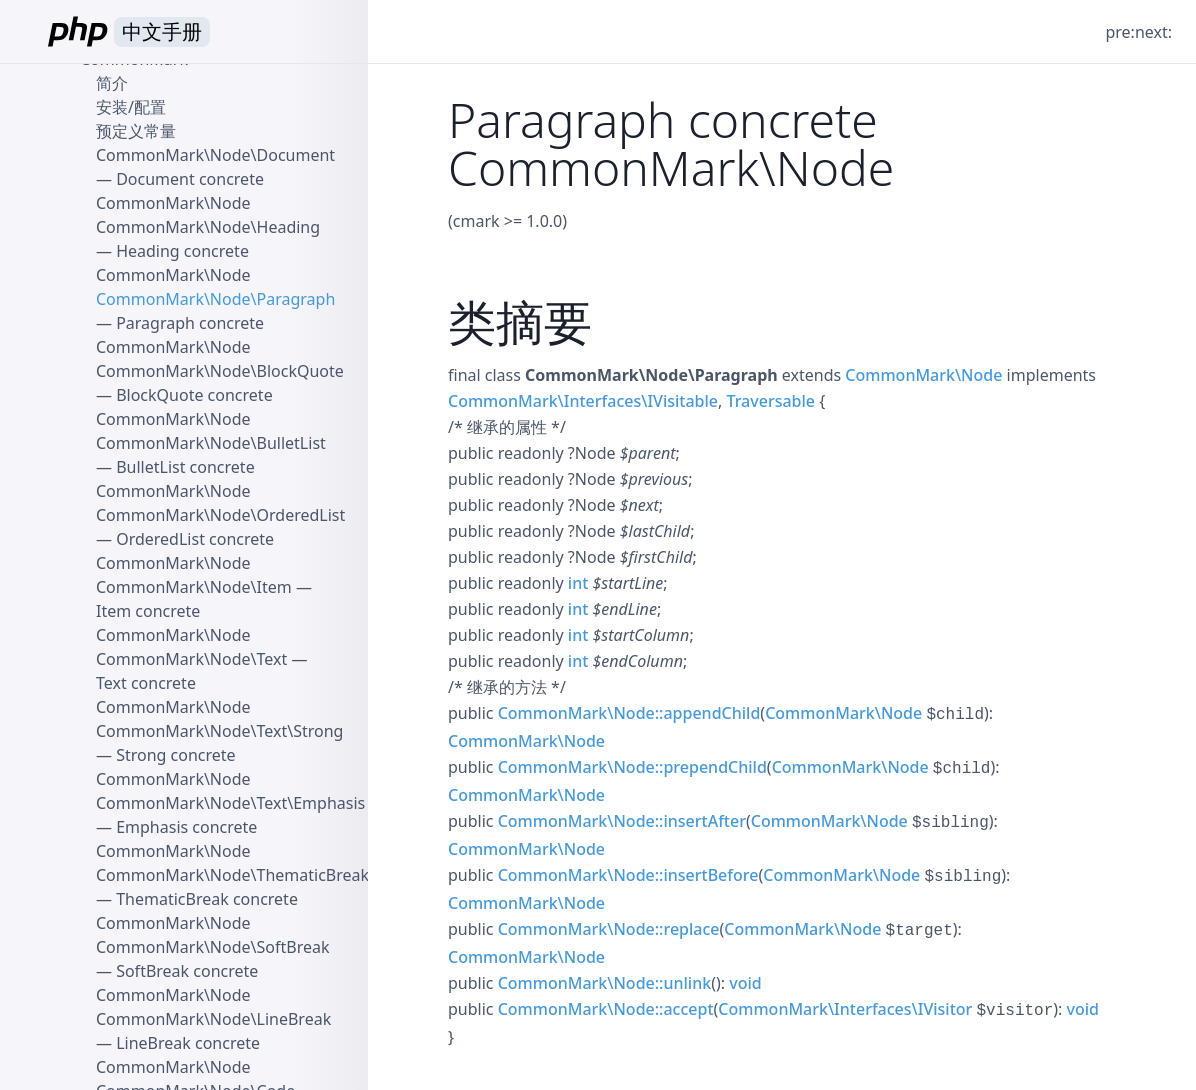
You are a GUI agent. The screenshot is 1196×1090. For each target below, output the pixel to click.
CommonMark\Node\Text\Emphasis (230, 803)
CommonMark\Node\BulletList (211, 443)
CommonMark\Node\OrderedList (220, 515)
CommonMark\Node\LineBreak (213, 1019)
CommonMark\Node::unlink (604, 983)
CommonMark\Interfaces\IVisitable (583, 401)
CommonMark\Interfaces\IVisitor (845, 1009)
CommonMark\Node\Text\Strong (219, 731)
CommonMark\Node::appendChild (629, 713)
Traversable (770, 401)
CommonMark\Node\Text (191, 659)
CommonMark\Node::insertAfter (622, 821)
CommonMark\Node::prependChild (632, 767)
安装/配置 (131, 107)
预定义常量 (136, 131)
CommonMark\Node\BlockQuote (220, 371)
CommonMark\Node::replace (609, 929)
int (578, 583)
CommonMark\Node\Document (215, 155)
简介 (112, 83)
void (745, 983)
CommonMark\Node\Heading (208, 227)
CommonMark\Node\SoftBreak (213, 947)
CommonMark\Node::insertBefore (628, 875)
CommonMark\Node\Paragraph (215, 299)
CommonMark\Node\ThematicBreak (232, 875)
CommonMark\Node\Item (194, 587)
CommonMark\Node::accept (606, 1009)
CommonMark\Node (923, 375)
